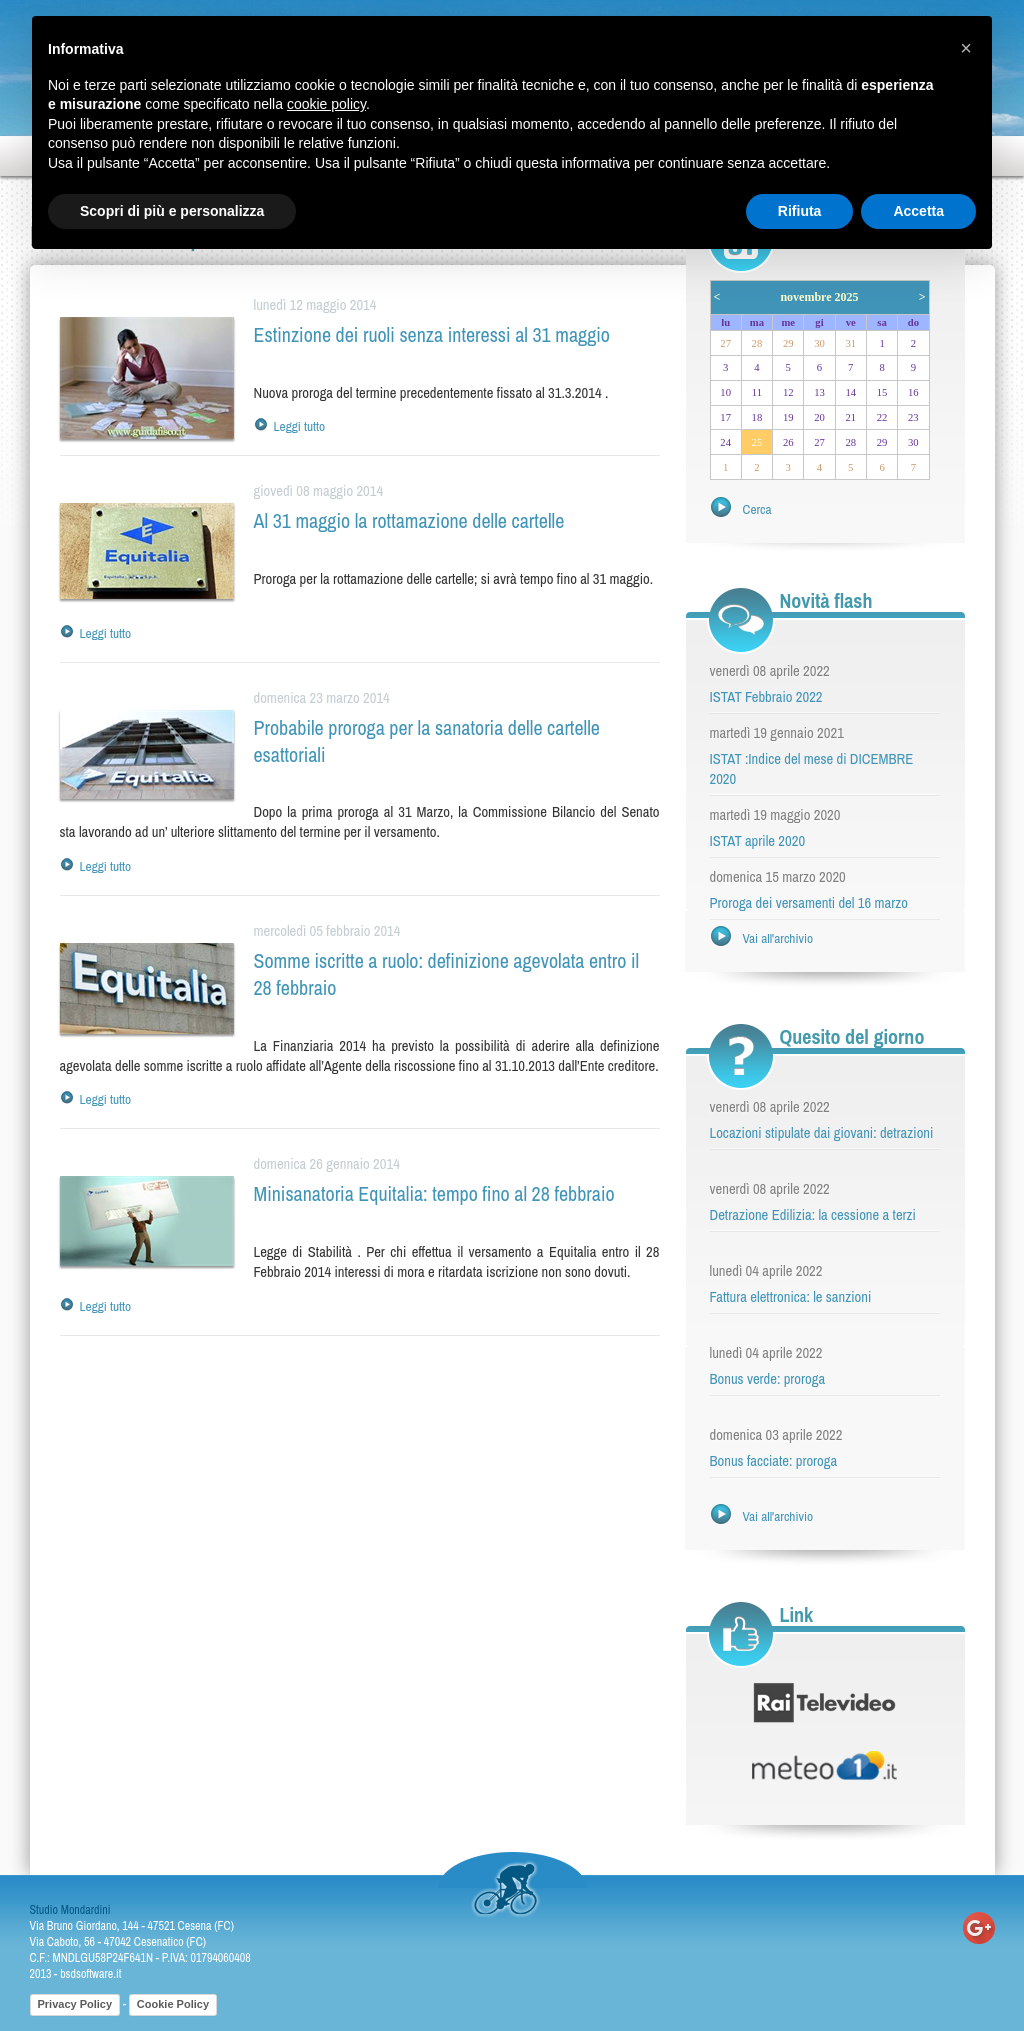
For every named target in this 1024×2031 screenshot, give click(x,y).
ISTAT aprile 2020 (758, 841)
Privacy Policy (75, 2004)
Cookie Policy (173, 2004)
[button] (966, 48)
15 (882, 392)
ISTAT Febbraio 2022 (766, 697)
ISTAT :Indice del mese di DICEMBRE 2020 (812, 769)
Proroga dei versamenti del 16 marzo (809, 903)
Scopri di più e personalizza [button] (172, 211)
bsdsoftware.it (90, 1974)
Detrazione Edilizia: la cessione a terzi (813, 1215)
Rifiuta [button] (800, 211)
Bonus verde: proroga (768, 1379)
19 (788, 417)
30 (819, 343)
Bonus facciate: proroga (774, 1461)
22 (882, 417)
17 (725, 417)
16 (913, 392)
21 (850, 417)
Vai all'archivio (778, 938)
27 (725, 343)
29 (788, 343)
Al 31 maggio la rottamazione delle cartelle (409, 520)
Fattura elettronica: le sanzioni (791, 1297)
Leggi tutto (300, 426)
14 (850, 392)
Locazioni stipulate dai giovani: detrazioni (822, 1133)
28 (757, 343)
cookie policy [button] (326, 104)
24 (725, 442)
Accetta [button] (918, 211)
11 (757, 392)
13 (819, 392)
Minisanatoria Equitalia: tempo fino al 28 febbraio (434, 1193)
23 (913, 417)
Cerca (757, 509)
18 (757, 417)
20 (819, 417)
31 (850, 343)
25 (757, 442)
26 (788, 442)
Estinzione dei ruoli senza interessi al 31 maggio (432, 334)
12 (788, 392)
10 (725, 392)
